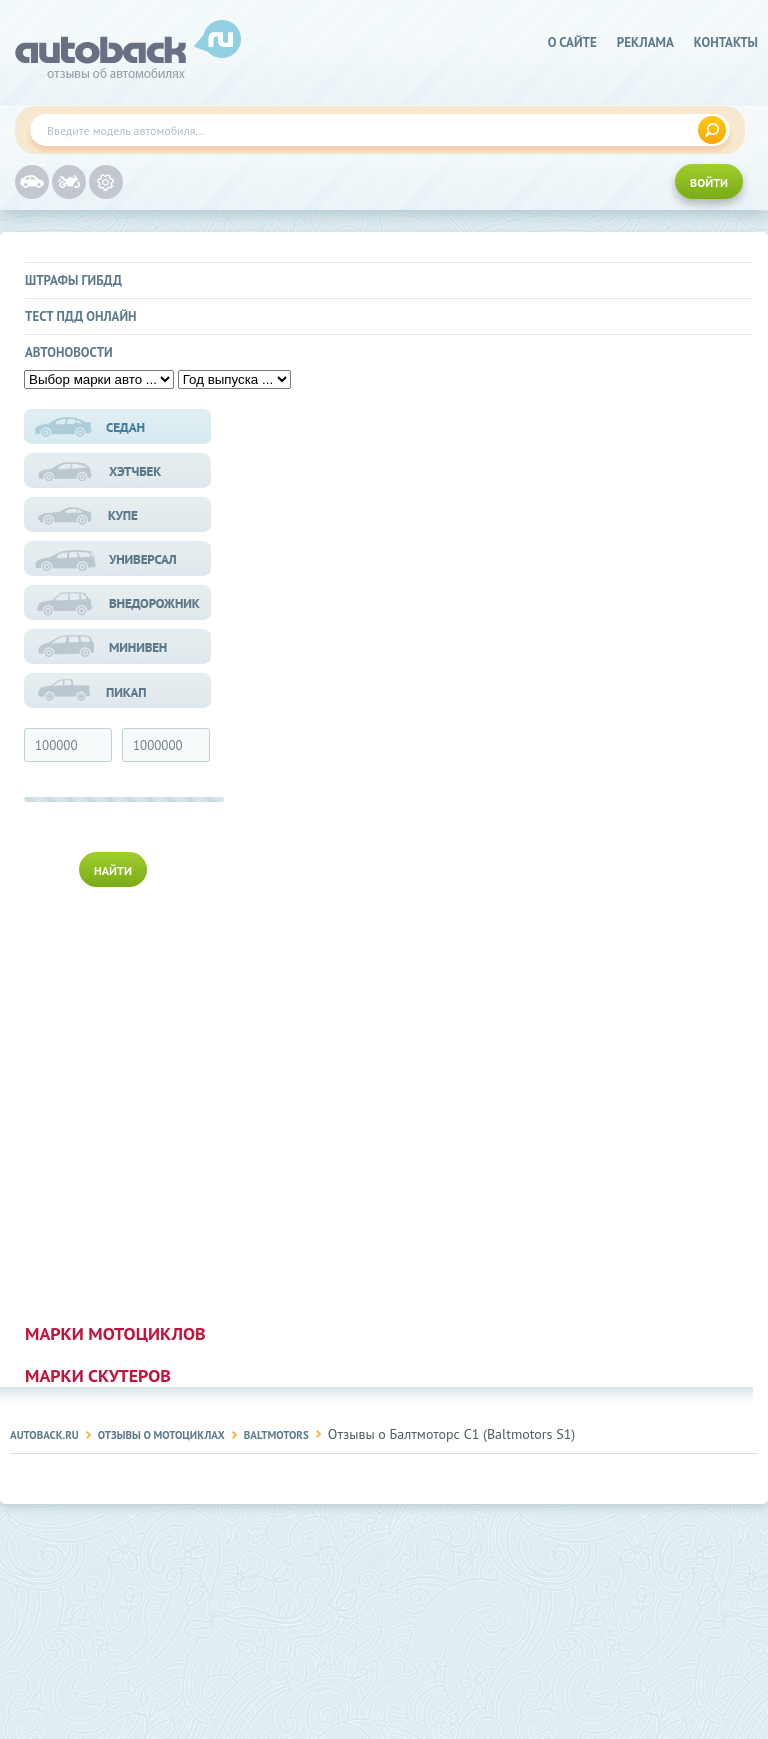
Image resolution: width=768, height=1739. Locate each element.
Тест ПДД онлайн (81, 316)
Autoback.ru (44, 1435)
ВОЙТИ (709, 182)
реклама (645, 42)
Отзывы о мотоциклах (161, 1435)
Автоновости (69, 352)
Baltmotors (276, 1435)
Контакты (726, 42)
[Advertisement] (119, 1101)
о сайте (572, 42)
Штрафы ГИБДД (73, 280)
